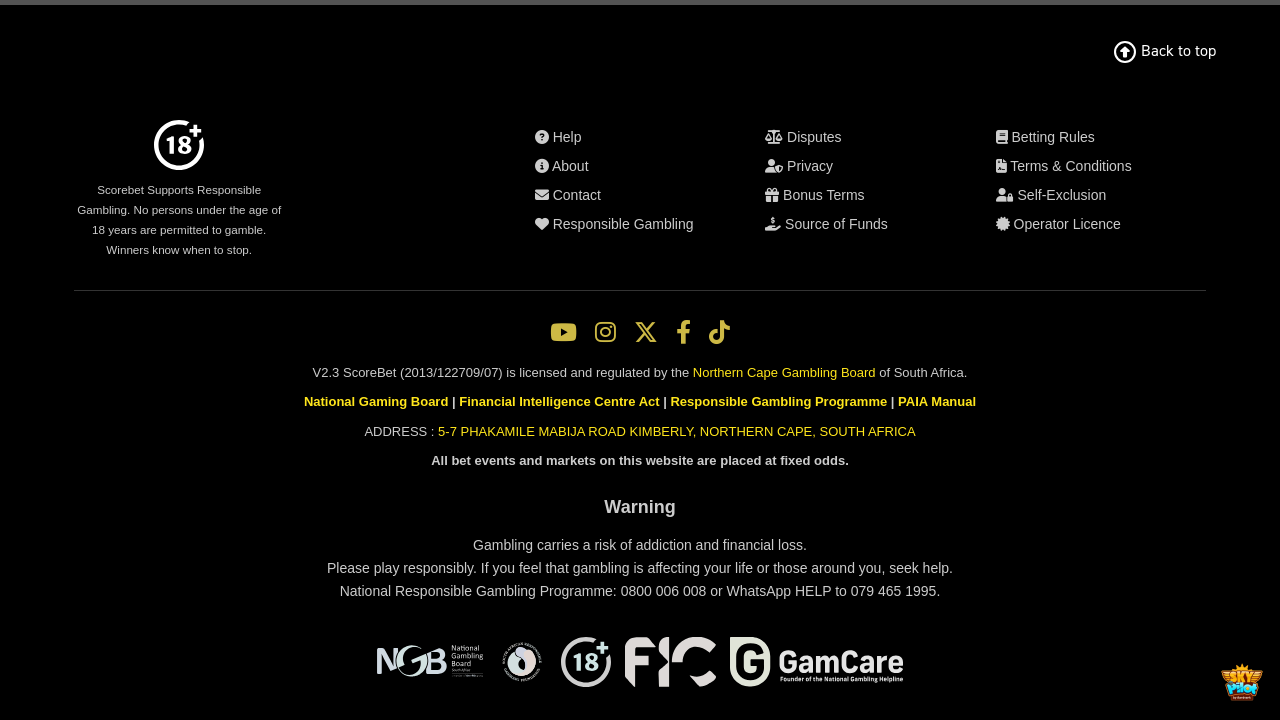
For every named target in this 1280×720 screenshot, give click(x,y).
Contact (660, 225)
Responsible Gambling (660, 248)
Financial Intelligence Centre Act (562, 529)
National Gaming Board (384, 529)
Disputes (660, 285)
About (660, 202)
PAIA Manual (928, 529)
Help (660, 179)
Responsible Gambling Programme (774, 529)
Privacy (660, 308)
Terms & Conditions (660, 414)
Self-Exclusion (660, 437)
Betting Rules (660, 391)
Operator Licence (660, 460)
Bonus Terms (660, 331)
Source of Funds (660, 354)
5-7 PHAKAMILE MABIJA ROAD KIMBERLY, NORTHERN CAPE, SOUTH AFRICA (673, 563)
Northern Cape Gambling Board (787, 495)
